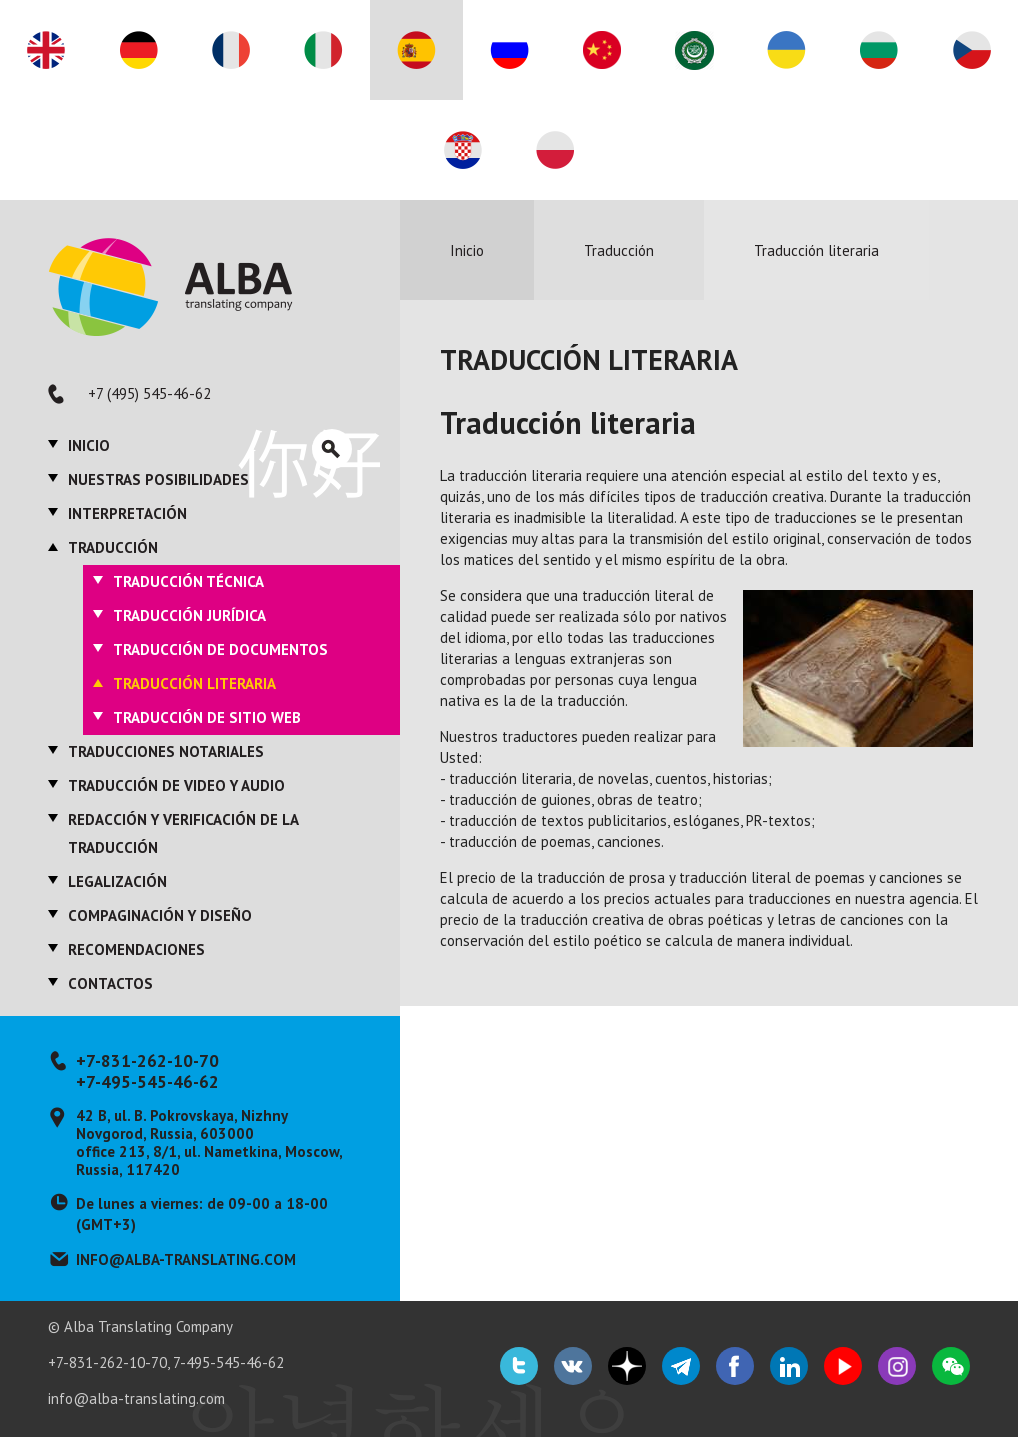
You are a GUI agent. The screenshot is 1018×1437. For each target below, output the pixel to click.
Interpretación (127, 513)
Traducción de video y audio (176, 785)
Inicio (89, 445)
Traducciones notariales (166, 751)
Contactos (110, 983)
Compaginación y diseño (160, 915)
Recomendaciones (136, 949)
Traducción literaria (194, 683)
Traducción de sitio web (207, 717)
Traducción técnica (188, 581)
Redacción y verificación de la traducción (183, 833)
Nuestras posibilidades (158, 479)
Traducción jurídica (189, 615)
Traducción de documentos (220, 649)
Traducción (113, 547)
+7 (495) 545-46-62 (149, 393)
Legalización (117, 881)
